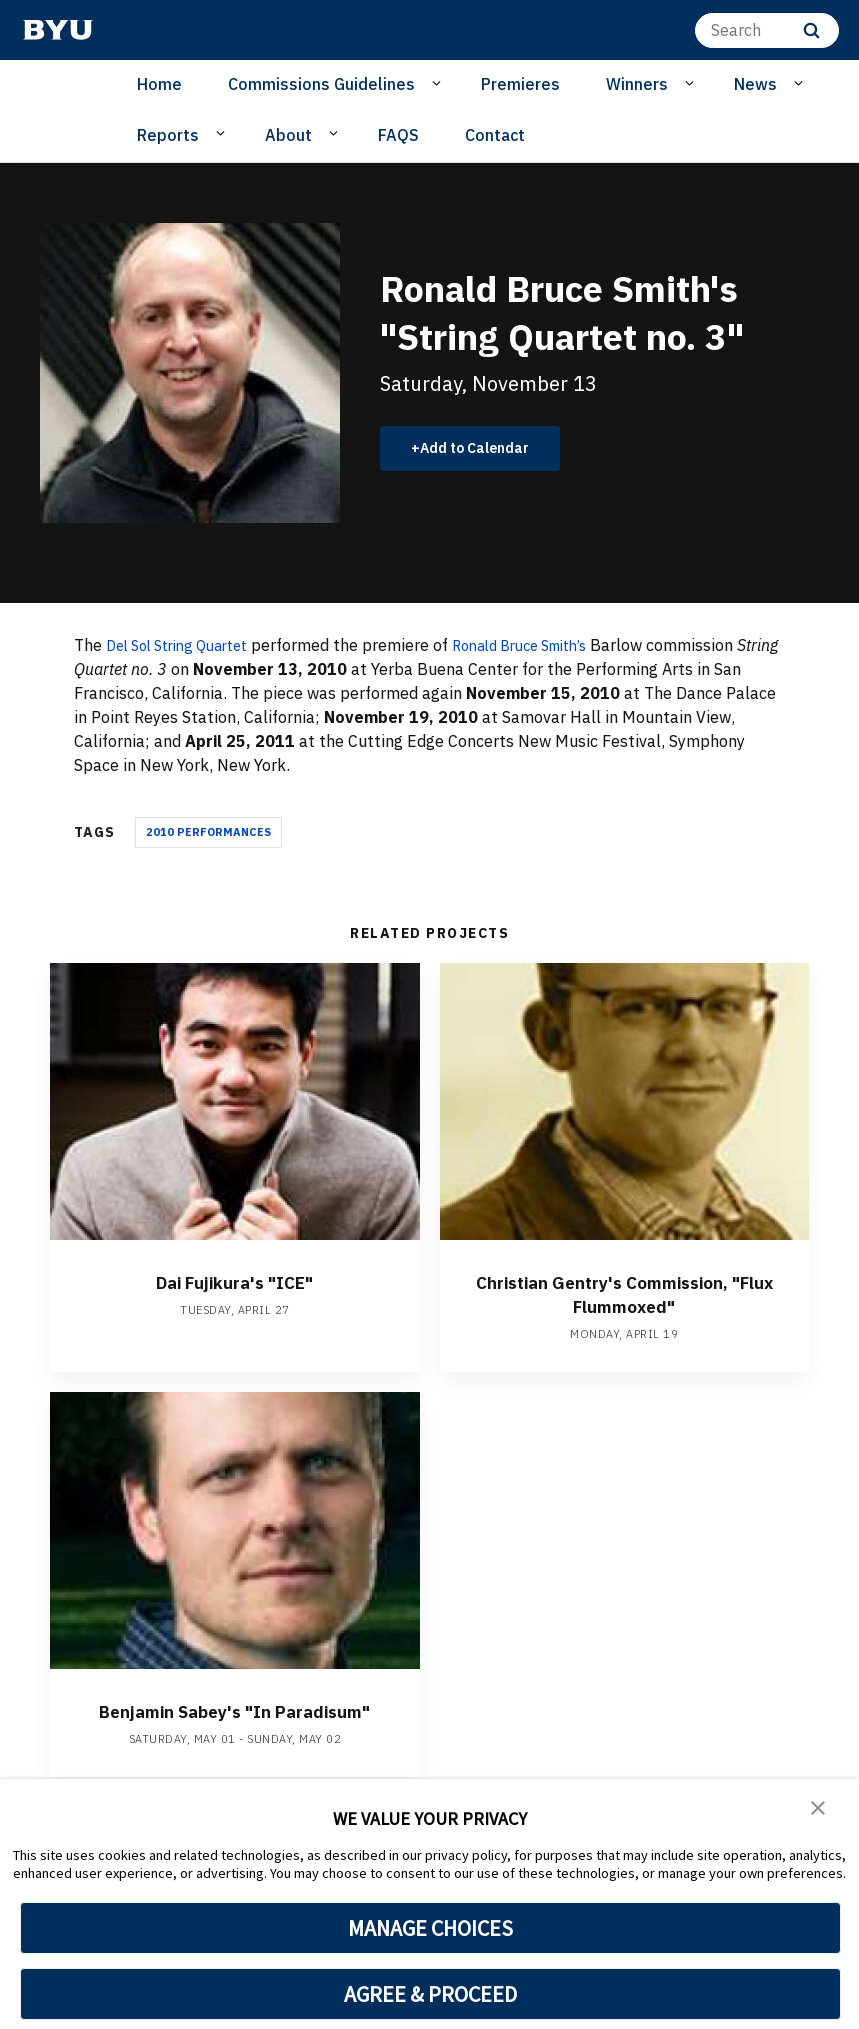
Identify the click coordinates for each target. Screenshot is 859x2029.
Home (159, 84)
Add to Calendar (485, 448)
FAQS (398, 135)
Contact (495, 135)
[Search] (767, 30)
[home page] (58, 30)
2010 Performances (208, 832)
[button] (819, 1808)
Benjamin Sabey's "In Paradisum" (234, 1722)
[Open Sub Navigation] (439, 83)
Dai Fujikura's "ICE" (234, 1281)
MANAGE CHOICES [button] (430, 1928)
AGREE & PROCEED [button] (430, 1994)
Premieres (520, 84)
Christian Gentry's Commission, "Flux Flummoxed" (624, 1293)
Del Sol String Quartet (187, 645)
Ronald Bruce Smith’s (551, 645)
